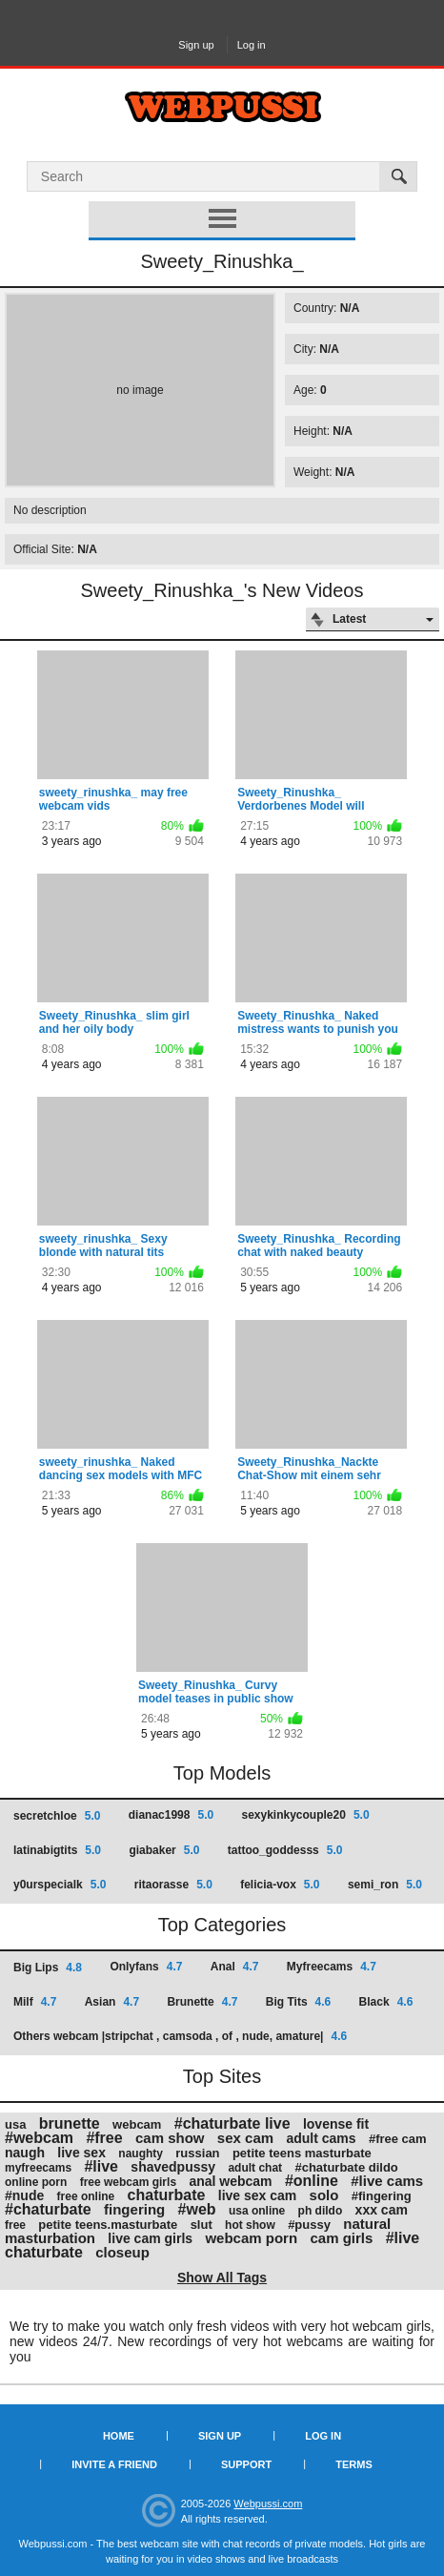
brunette (69, 2123)
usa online (257, 2210)
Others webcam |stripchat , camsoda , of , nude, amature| (180, 2036)
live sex (81, 2152)
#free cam (398, 2139)
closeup (122, 2252)
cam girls (341, 2238)
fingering (134, 2209)
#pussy (309, 2224)
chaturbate (167, 2195)
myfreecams (38, 2167)
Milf (34, 2002)
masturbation (50, 2238)
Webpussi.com (267, 2503)
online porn (36, 2182)
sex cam (245, 2138)
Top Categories (222, 1924)
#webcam (39, 2138)
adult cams (320, 2138)
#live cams (387, 2181)
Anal (235, 1966)
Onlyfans (146, 1966)
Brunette (202, 2002)
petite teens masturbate (302, 2153)
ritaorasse (173, 1884)
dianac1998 (171, 1815)
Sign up (195, 45)
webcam (136, 2124)
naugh (25, 2152)
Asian (112, 2002)
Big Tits (298, 2002)
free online (86, 2196)
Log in (251, 45)
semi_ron (385, 1884)
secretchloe (56, 1816)
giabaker (164, 1850)
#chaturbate (48, 2209)
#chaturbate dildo (345, 2167)
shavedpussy (173, 2166)
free (15, 2225)
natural (367, 2223)
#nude (24, 2195)
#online (311, 2181)
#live (101, 2166)
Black (386, 2002)
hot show (250, 2225)
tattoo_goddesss (285, 1850)
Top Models (222, 1772)
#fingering (382, 2196)
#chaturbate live (232, 2123)
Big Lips (47, 1967)
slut (201, 2224)
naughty (140, 2153)
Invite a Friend (114, 2464)
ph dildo (320, 2210)
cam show (170, 2138)
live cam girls (150, 2238)
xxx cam (381, 2209)
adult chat (255, 2167)
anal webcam (230, 2181)
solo (324, 2195)
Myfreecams (331, 1966)
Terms (354, 2464)
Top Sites (222, 2076)
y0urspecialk (59, 1884)
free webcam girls (128, 2182)
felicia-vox (279, 1884)
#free (104, 2138)
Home (118, 2436)
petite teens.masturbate (107, 2224)
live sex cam (257, 2195)
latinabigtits (57, 1850)
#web (197, 2209)
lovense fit (336, 2124)
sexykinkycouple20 (305, 1815)
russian (197, 2153)
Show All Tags (222, 2277)
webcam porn (251, 2238)
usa (15, 2124)
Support (246, 2464)
